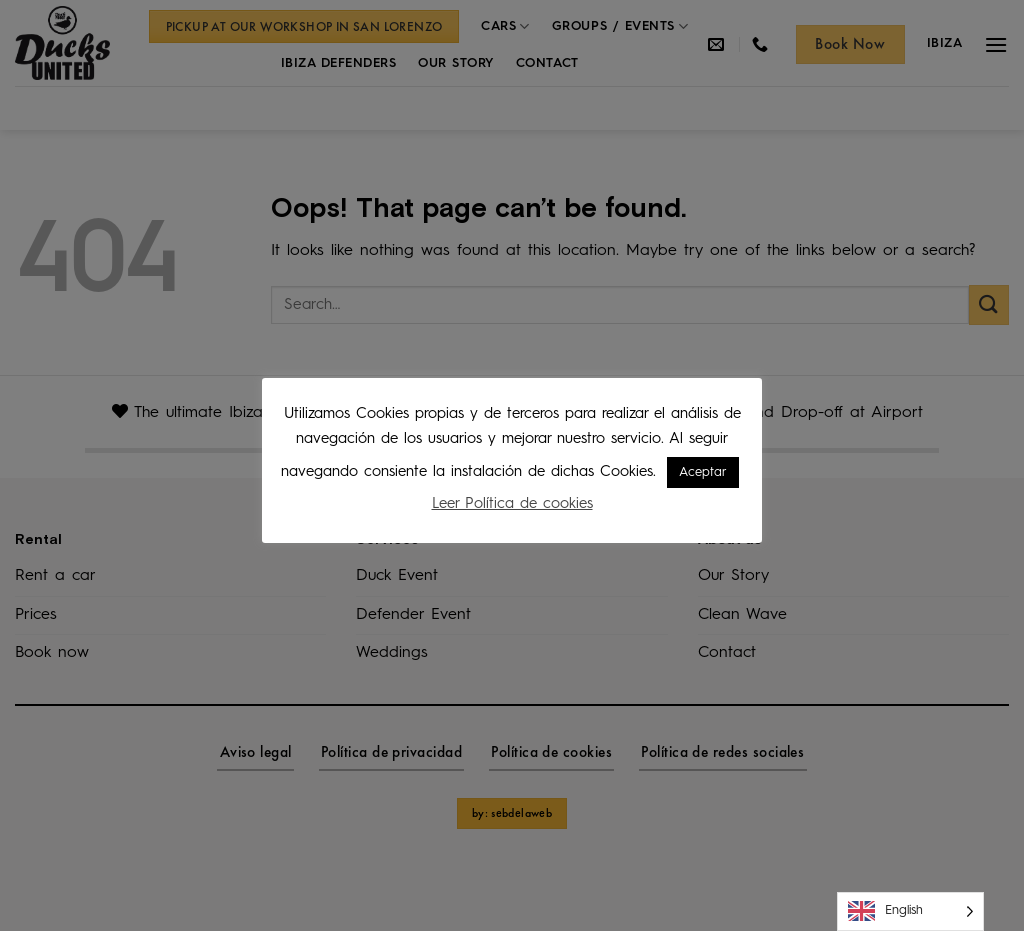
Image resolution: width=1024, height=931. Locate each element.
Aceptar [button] (703, 472)
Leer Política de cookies (512, 504)
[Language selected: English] (910, 911)
